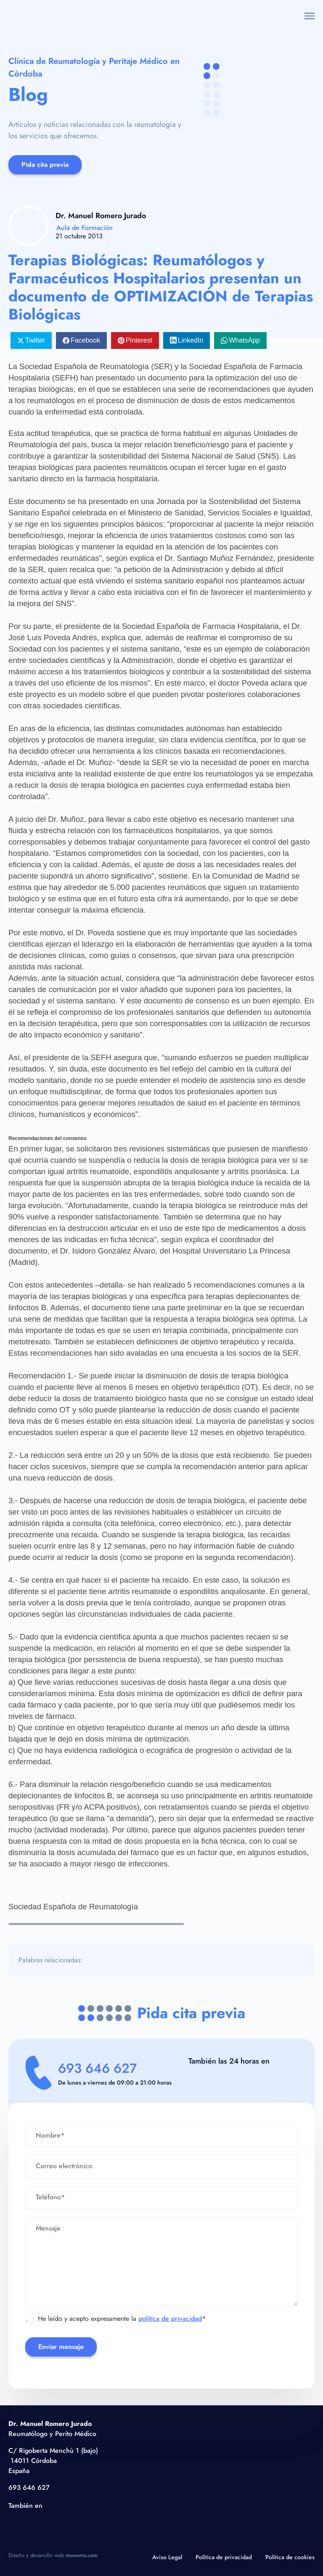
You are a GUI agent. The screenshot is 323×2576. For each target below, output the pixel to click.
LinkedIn (191, 340)
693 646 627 (99, 2068)
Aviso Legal (167, 2557)
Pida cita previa (45, 164)
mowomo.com (82, 2555)
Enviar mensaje (61, 2347)
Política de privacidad (224, 2557)
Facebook (85, 340)
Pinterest (139, 340)
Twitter (35, 340)
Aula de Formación (84, 227)
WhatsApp (244, 340)
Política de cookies (290, 2557)
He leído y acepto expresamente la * (116, 2319)
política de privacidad (170, 2318)
